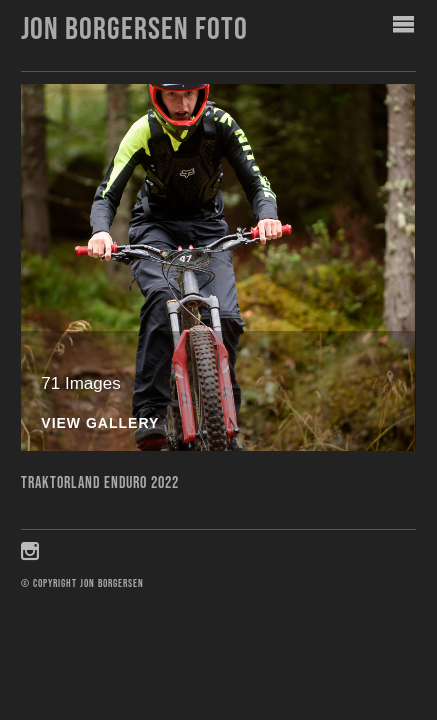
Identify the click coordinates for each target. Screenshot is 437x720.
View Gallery (100, 423)
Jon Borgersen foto (134, 29)
